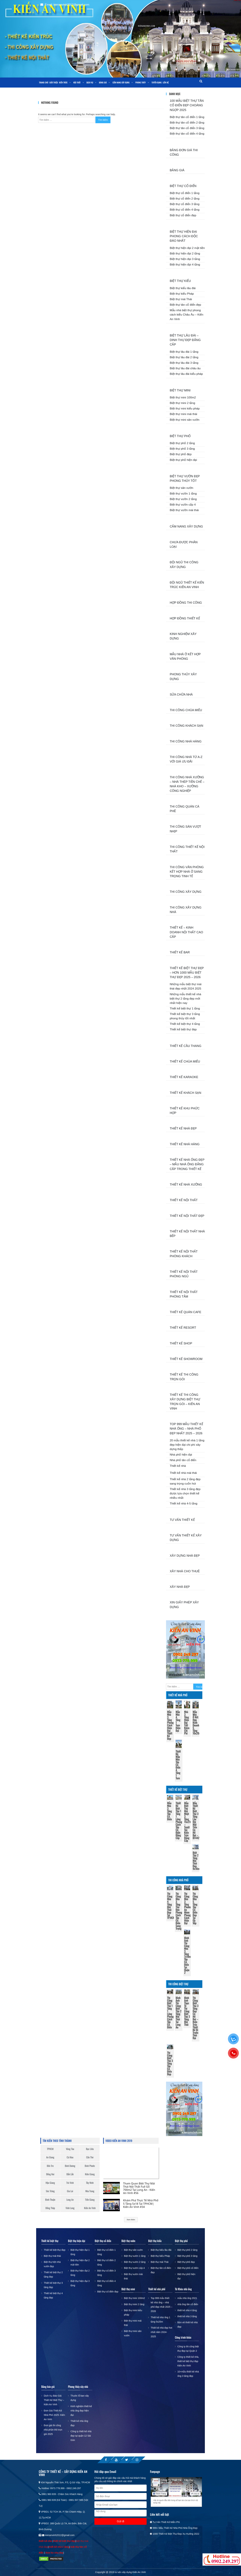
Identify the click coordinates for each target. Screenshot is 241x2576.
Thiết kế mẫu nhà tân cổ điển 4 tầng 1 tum (178, 1764)
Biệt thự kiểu (180, 281)
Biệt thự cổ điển (183, 186)
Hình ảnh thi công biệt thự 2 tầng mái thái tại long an (178, 2012)
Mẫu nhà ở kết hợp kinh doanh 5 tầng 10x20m (196, 1722)
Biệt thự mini (180, 390)
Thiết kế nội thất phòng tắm (183, 1294)
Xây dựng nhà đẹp (185, 1555)
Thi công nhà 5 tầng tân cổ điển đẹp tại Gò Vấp (195, 1908)
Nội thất (77, 82)
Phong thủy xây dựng (183, 676)
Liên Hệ (166, 82)
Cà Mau (70, 2157)
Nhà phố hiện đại (181, 1454)
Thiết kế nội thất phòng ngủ (183, 1274)
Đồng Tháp (50, 2208)
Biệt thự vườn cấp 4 (183, 504)
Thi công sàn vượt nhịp (185, 829)
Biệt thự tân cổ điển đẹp (185, 304)
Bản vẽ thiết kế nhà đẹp (187, 2324)
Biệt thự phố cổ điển (187, 2268)
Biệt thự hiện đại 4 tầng (185, 264)
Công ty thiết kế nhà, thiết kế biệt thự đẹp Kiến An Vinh (188, 2361)
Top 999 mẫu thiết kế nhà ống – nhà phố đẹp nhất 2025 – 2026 (186, 1428)
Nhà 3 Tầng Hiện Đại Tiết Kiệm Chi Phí (186, 1722)
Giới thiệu (53, 82)
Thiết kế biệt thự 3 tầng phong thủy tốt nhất (185, 1016)
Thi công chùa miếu (186, 710)
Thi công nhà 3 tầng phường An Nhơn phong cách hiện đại (187, 1908)
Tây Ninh (90, 2182)
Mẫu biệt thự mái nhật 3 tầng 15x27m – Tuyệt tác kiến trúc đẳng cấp (187, 1822)
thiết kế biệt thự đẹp (64, 2541)
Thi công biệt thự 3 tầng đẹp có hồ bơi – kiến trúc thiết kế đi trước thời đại (195, 2018)
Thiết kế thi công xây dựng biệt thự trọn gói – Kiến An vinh (185, 1401)
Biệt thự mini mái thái (183, 414)
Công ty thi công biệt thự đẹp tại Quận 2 (188, 2348)
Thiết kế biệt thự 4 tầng (185, 1024)
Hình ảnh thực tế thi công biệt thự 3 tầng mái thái (187, 2011)
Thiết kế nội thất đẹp (187, 1216)
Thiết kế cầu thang (185, 1046)
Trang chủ (43, 82)
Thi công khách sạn (186, 725)
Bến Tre (50, 2166)
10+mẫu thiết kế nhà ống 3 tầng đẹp (188, 2373)
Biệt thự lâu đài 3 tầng (184, 362)
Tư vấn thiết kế (182, 1520)
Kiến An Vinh (90, 2208)
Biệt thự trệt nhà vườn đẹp (52, 2264)
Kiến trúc (63, 82)
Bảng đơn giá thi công (184, 152)
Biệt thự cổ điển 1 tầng (184, 193)
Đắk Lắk (69, 2174)
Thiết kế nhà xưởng (186, 1184)
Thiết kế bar (180, 952)
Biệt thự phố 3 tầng (182, 448)
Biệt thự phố (180, 436)
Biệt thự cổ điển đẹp (183, 215)
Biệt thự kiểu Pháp (182, 293)
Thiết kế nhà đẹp (183, 1128)
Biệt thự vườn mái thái (184, 510)
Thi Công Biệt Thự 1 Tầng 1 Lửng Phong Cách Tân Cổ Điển (170, 2012)
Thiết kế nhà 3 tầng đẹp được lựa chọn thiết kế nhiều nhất (185, 1493)
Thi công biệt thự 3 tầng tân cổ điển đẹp (170, 2063)
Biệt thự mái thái (52, 2256)
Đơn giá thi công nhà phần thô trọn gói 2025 (53, 2429)
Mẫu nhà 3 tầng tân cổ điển (169, 1811)
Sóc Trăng (50, 2191)
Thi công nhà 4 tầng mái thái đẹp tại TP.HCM (170, 1906)
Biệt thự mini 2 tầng (182, 403)
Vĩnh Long (70, 2208)
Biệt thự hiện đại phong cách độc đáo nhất (184, 236)
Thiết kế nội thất (184, 1200)
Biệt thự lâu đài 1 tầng (184, 351)
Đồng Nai (50, 2174)
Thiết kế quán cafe (185, 1312)
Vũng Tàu (70, 2149)
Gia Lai (70, 2191)
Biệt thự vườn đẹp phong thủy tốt (185, 478)
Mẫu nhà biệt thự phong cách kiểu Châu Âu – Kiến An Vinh (186, 315)
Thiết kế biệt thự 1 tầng (185, 1008)
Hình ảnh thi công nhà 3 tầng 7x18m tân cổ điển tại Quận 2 (187, 1955)
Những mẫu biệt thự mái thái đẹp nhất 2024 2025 (186, 986)
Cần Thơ (89, 2157)
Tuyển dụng (157, 82)
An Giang (50, 2157)
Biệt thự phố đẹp (181, 454)
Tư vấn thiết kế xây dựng (186, 1538)
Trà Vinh (70, 2182)
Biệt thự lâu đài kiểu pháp (186, 373)
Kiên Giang (90, 2174)
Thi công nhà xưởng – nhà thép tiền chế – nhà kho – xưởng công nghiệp (187, 784)
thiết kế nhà (45, 2541)
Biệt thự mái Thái (181, 299)
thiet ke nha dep (54, 2552)
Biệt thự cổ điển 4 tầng (184, 209)
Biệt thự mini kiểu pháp (185, 408)
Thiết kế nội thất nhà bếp (187, 1234)
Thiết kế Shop (181, 1343)
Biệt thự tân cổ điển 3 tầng (187, 128)
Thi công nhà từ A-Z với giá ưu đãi (186, 759)
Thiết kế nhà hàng (184, 1144)
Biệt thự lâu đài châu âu (185, 368)
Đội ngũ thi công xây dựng (184, 565)
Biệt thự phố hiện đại (183, 460)
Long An (70, 2199)
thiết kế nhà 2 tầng (59, 2547)
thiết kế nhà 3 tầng (187, 2316)
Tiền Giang (90, 2199)
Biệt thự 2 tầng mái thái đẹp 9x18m (196, 1861)
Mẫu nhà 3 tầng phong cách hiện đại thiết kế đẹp (170, 1725)
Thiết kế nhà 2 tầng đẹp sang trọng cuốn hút (185, 1481)
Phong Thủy (140, 82)
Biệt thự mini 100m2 (183, 397)
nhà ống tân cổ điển (187, 2304)
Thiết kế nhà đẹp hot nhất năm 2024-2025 (161, 2332)
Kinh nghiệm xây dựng (183, 636)
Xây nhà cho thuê (185, 1571)
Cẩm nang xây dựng (121, 82)
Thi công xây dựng (186, 891)
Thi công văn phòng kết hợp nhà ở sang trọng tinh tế (187, 871)
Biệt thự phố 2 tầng (182, 443)
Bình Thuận (50, 2199)
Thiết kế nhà (178, 1465)
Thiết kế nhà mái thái (183, 1472)
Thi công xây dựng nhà (186, 910)
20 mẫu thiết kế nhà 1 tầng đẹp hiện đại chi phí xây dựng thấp (187, 1445)
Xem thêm (131, 2220)
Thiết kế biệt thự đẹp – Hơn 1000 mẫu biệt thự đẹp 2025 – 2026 (187, 972)
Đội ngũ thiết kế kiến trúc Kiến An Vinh (187, 585)
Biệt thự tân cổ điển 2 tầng (187, 122)
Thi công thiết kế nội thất (187, 849)
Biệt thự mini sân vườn (184, 419)
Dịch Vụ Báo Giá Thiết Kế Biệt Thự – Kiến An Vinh (54, 2400)
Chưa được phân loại (183, 544)
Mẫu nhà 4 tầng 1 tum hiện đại (178, 1721)
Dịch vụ (89, 82)
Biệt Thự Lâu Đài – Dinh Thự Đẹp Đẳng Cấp (185, 340)
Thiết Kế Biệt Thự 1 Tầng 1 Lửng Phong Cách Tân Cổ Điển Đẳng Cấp (179, 1820)
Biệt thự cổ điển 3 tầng (184, 204)
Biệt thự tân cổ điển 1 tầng (187, 117)
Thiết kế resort (183, 1327)
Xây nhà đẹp (180, 1586)
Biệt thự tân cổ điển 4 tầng (187, 133)
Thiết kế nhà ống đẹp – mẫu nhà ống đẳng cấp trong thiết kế (187, 1164)
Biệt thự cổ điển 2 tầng (184, 198)
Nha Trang (89, 2191)
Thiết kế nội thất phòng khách (183, 1254)
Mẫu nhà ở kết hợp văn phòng (185, 656)
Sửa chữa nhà (181, 694)
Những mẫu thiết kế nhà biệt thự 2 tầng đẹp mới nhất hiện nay (185, 999)
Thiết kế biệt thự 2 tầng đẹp (53, 2274)
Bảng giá (103, 82)
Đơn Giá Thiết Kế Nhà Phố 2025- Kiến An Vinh (54, 2415)
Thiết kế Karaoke (184, 1077)
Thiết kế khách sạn (185, 1092)
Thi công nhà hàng (186, 741)
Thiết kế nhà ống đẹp (79, 2423)
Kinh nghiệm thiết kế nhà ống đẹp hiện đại (81, 2410)
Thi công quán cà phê (184, 809)
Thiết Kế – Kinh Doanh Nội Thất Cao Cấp (186, 932)
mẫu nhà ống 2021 (187, 2298)
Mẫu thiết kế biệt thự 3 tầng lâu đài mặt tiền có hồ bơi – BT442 (196, 1820)
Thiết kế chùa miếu (185, 1061)
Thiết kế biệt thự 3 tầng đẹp (53, 2285)
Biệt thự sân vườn (181, 487)
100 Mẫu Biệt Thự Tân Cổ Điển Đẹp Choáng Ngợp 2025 (187, 105)
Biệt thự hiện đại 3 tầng (185, 259)
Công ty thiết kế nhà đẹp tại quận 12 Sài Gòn (80, 2435)
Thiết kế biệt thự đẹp (183, 1029)
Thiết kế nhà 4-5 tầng (183, 1503)
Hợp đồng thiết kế (185, 618)
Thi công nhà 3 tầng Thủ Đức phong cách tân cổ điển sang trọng (179, 1911)
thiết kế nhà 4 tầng (187, 2310)
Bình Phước (90, 2166)
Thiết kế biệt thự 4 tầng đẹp (53, 2295)
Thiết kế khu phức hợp (184, 1111)
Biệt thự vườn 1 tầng (183, 493)
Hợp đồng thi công (186, 602)
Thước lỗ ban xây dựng (79, 2397)
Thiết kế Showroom (186, 1359)
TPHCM (50, 2149)
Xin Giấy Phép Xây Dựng (184, 1605)
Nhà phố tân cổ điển (183, 1460)
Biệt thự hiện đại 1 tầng (80, 2252)
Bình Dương (70, 2166)
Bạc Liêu (90, 2149)
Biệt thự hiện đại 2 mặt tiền (187, 248)
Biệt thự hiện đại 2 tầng (185, 253)
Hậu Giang (50, 2182)
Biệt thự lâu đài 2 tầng (184, 357)
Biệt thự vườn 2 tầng (183, 499)
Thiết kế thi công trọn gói (184, 1377)
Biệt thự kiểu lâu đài (183, 288)
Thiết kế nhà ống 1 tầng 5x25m (160, 2319)
